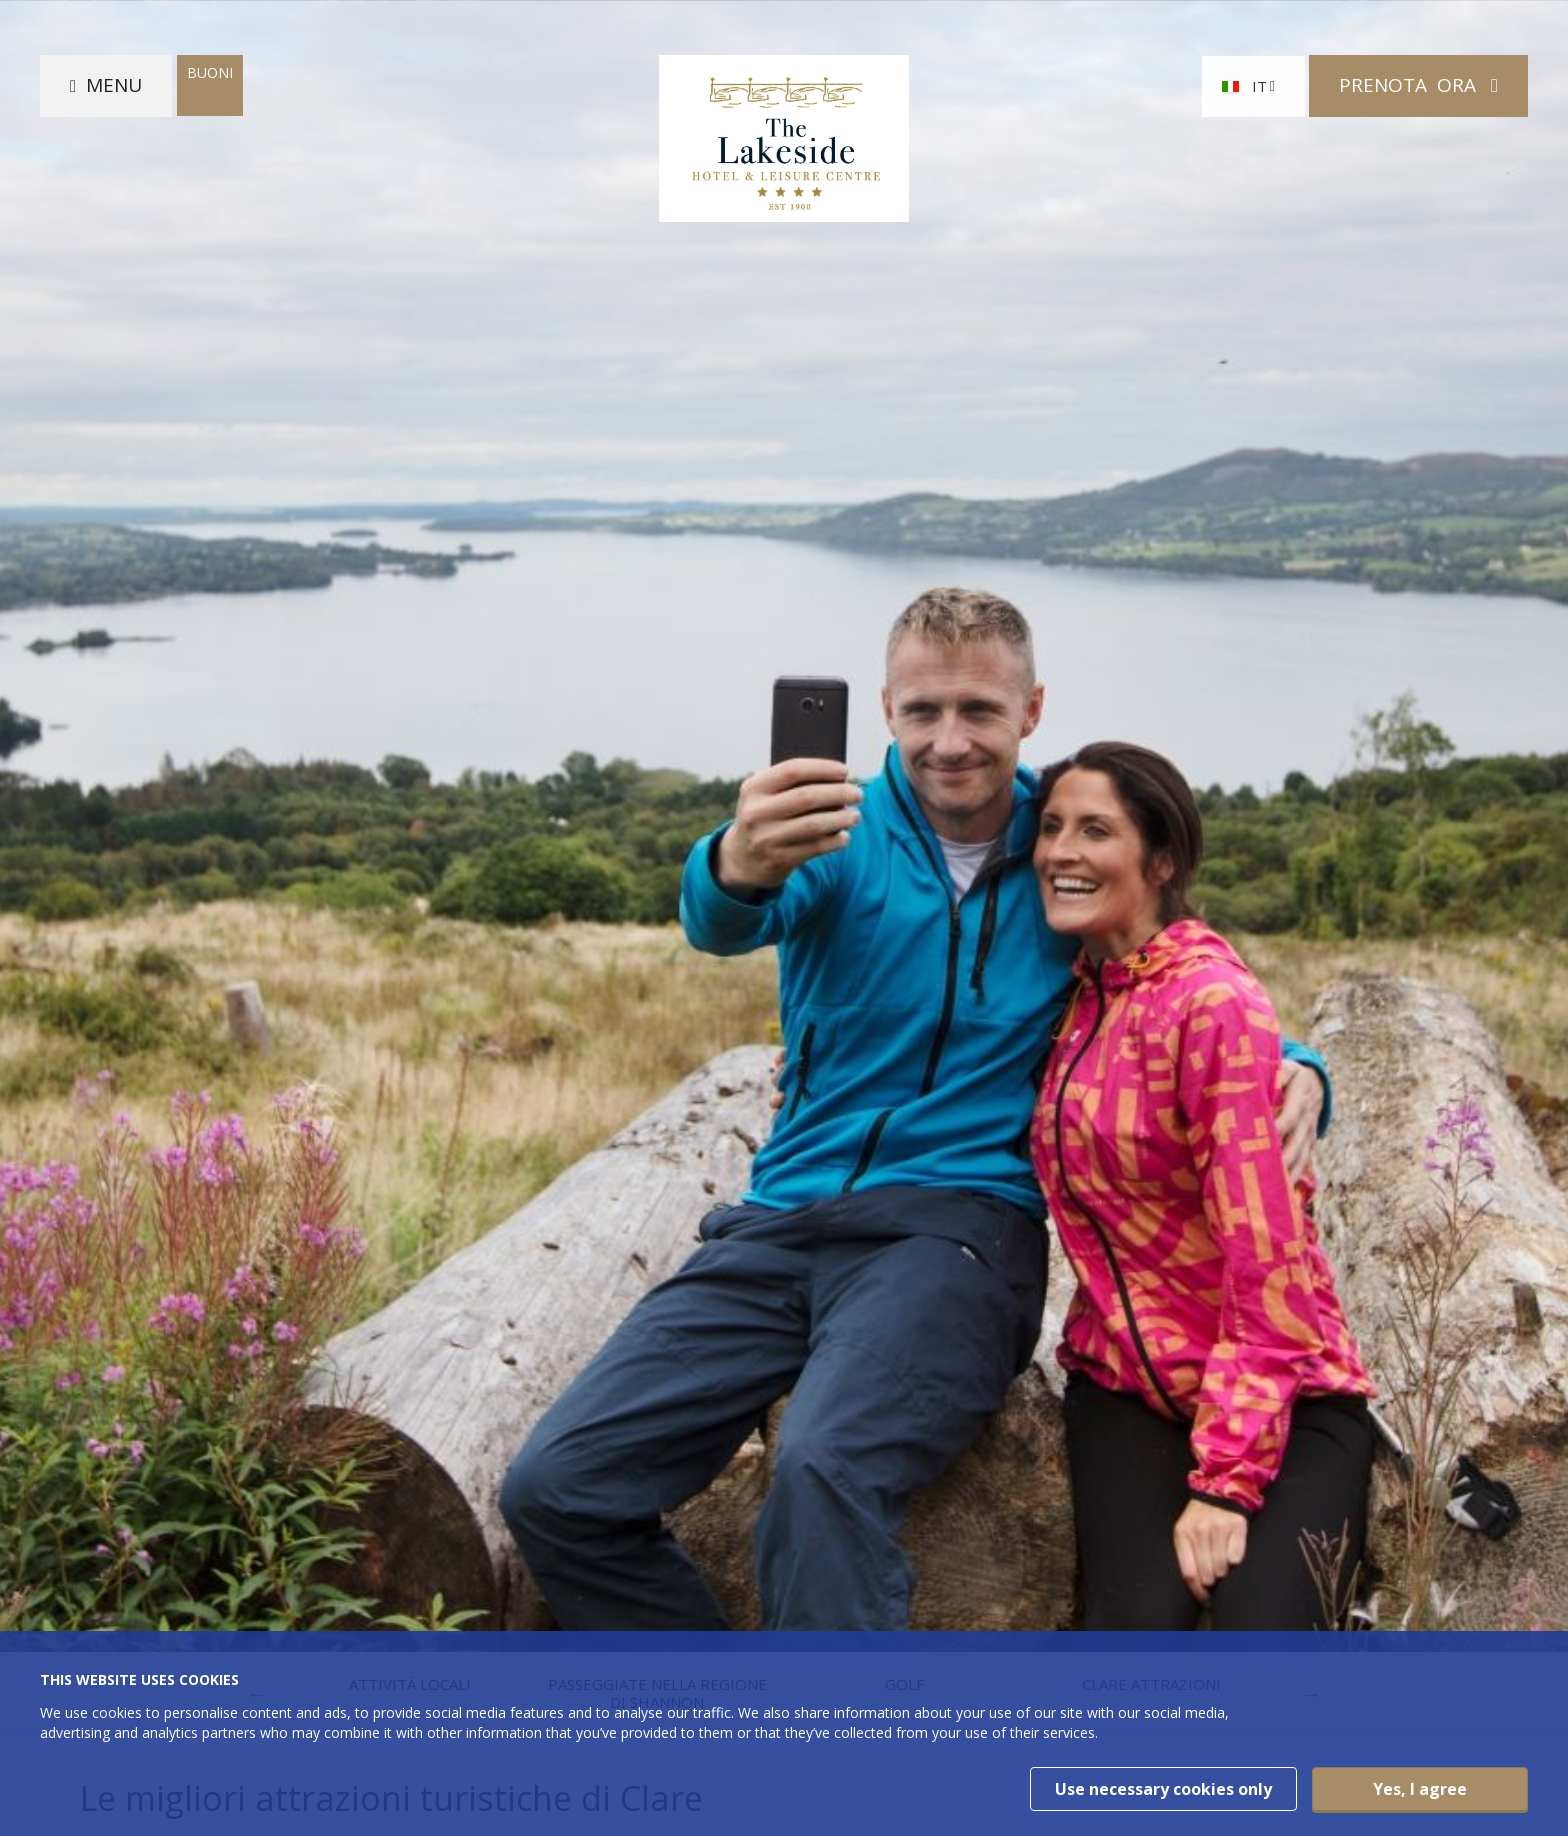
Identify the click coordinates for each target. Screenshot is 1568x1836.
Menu (114, 85)
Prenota (1410, 85)
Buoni (210, 72)
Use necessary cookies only (1163, 1789)
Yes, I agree (1420, 1789)
